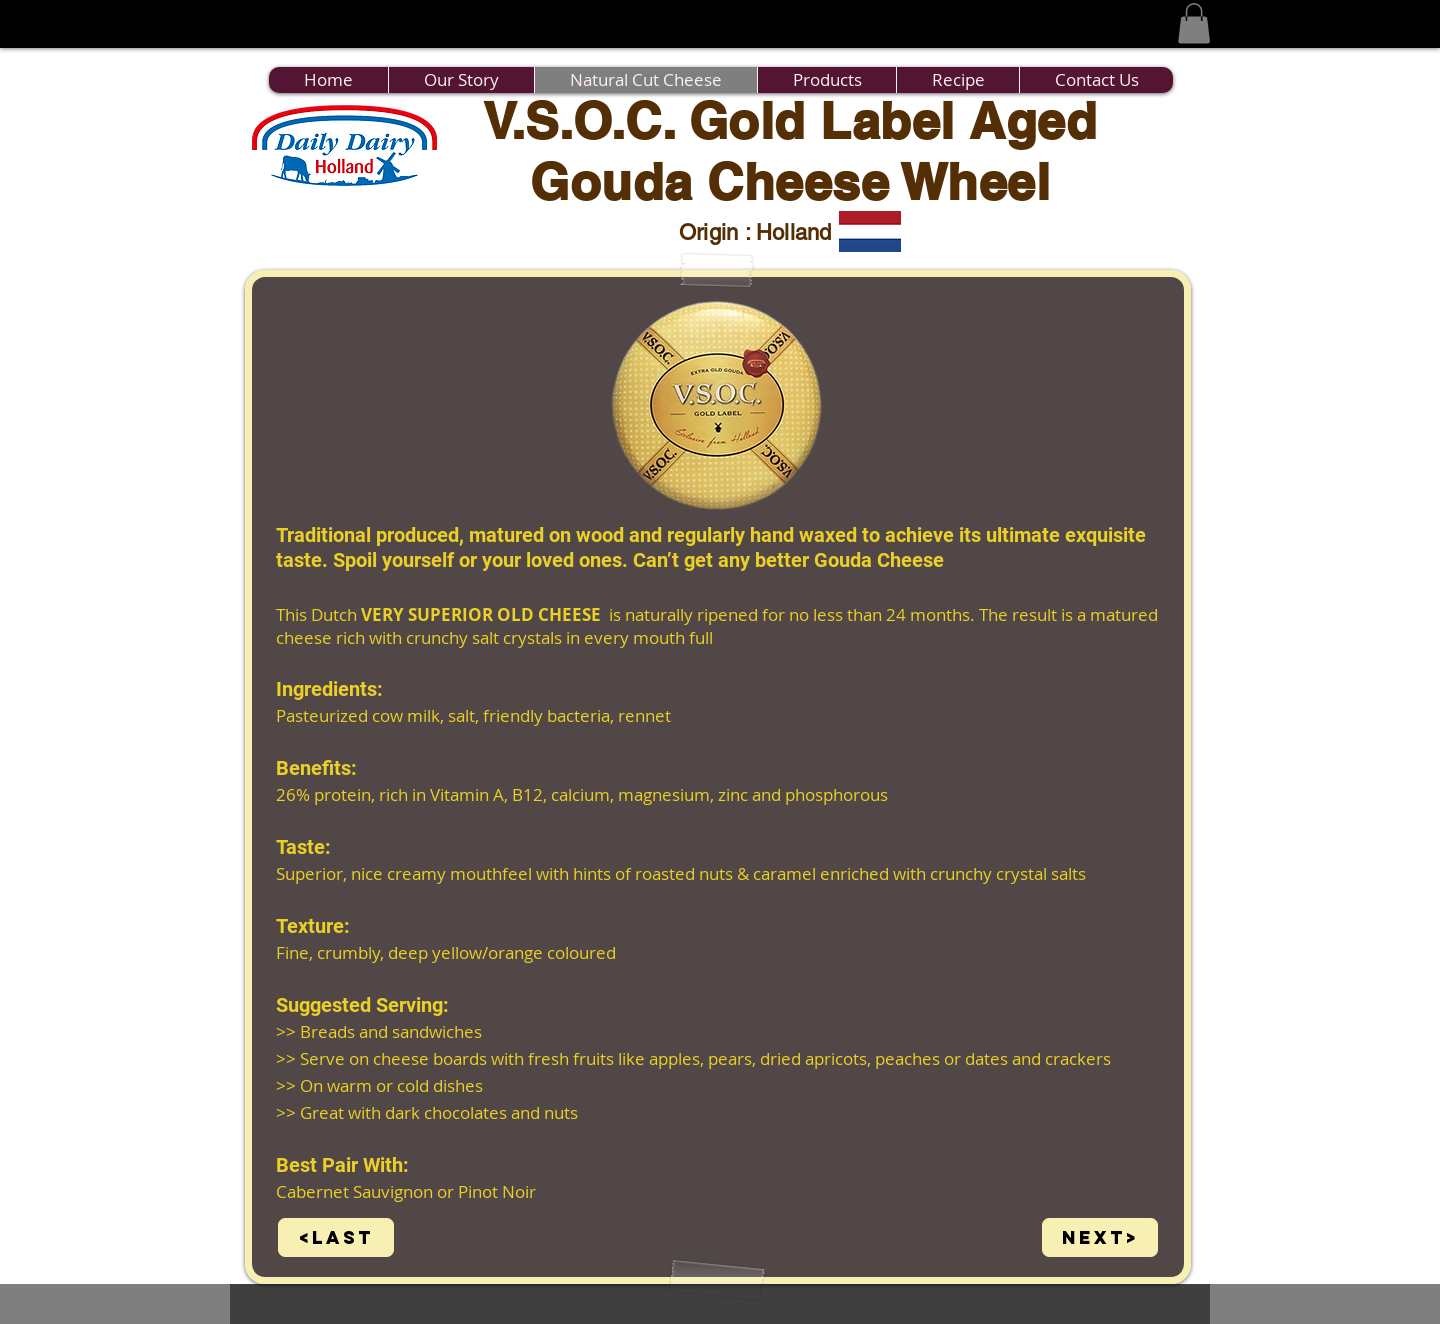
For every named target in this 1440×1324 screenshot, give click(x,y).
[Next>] (1100, 1237)
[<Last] (336, 1237)
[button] (1194, 23)
